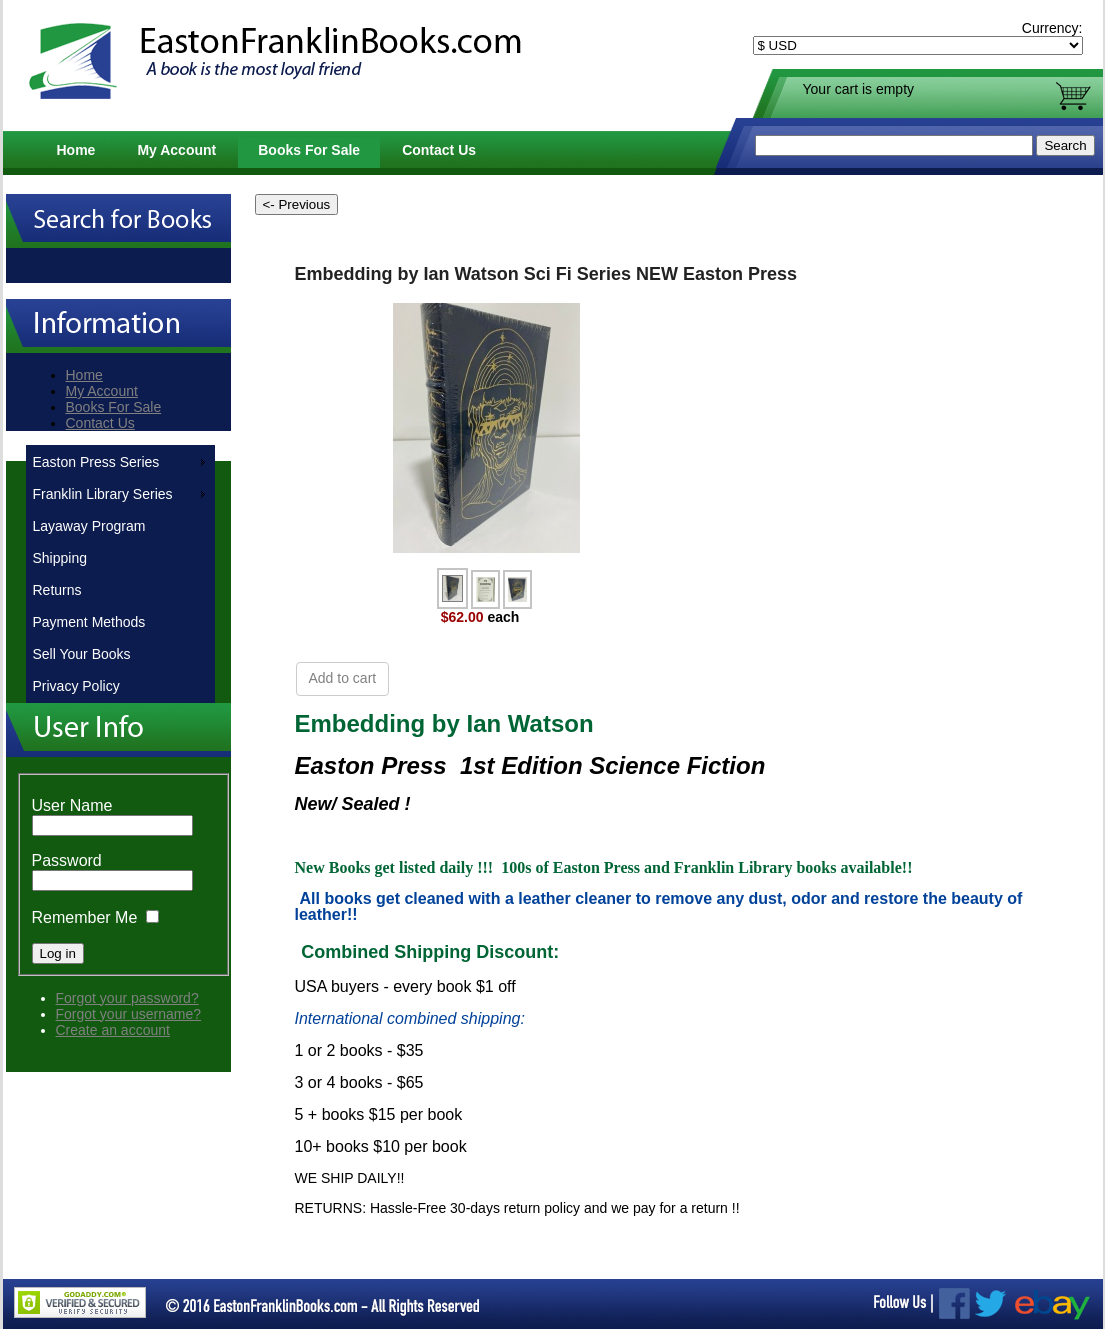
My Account (176, 150)
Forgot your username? (129, 1014)
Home (76, 150)
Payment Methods (89, 622)
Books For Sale (309, 150)
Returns (57, 590)
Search (1065, 145)
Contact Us (439, 150)
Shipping (60, 558)
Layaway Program (89, 526)
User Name (72, 805)
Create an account (113, 1030)
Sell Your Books (82, 654)
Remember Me (85, 917)
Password (67, 860)
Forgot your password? (127, 998)
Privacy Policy (76, 686)
